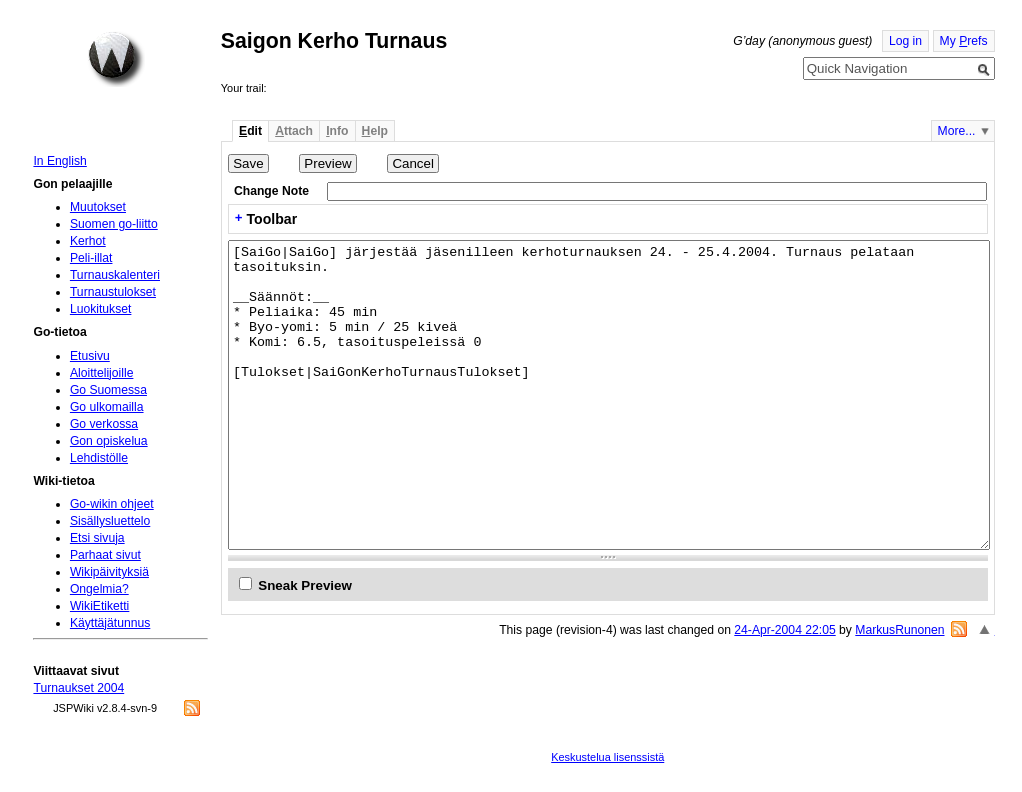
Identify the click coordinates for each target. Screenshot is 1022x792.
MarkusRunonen (899, 630)
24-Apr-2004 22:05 (784, 630)
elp (375, 131)
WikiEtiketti (99, 606)
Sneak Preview (305, 585)
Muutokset (98, 207)
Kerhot (88, 241)
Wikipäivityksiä (109, 572)
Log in (905, 41)
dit (250, 131)
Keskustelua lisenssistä (607, 757)
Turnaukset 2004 (78, 688)
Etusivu (90, 356)
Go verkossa (104, 424)
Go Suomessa (108, 390)
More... (957, 131)
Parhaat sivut (105, 555)
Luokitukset (101, 309)
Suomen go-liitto (114, 224)
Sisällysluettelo (110, 521)
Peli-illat (91, 258)
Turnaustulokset (113, 292)
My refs (964, 41)
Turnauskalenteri (115, 275)
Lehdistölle (99, 458)
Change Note (271, 191)
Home (116, 59)
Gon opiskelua (109, 441)
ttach (294, 131)
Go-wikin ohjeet (112, 504)
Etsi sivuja (97, 538)
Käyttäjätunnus (110, 623)
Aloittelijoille (102, 373)
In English (59, 161)
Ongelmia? (99, 589)
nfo (337, 131)
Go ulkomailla (107, 407)
